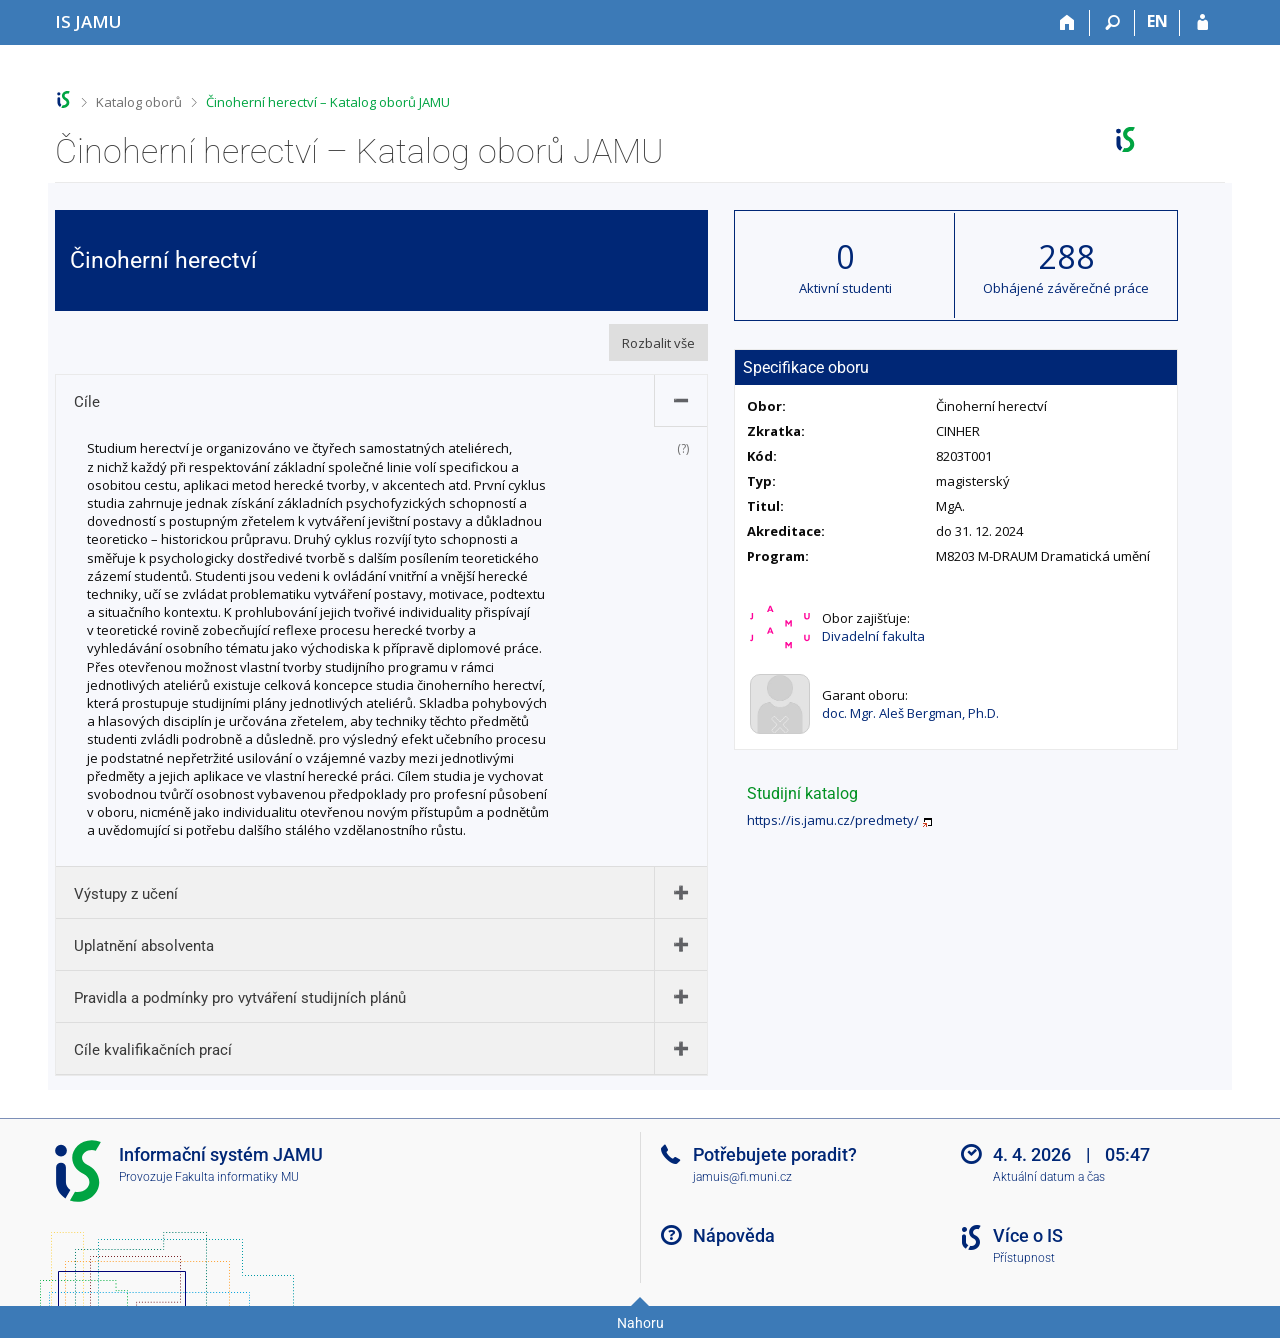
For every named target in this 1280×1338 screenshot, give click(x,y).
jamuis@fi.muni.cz (742, 1177)
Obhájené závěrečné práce (1066, 288)
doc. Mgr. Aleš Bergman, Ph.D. (910, 713)
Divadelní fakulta (873, 636)
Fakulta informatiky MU (237, 1177)
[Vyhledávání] (1112, 23)
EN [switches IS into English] (1157, 21)
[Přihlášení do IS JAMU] (1202, 23)
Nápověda (734, 1235)
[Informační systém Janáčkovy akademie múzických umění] (88, 21)
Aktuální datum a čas (1049, 1177)
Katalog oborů (139, 102)
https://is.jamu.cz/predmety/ (833, 820)
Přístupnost (1024, 1258)
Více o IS (1028, 1235)
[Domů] (1067, 23)
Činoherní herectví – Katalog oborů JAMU (328, 102)
